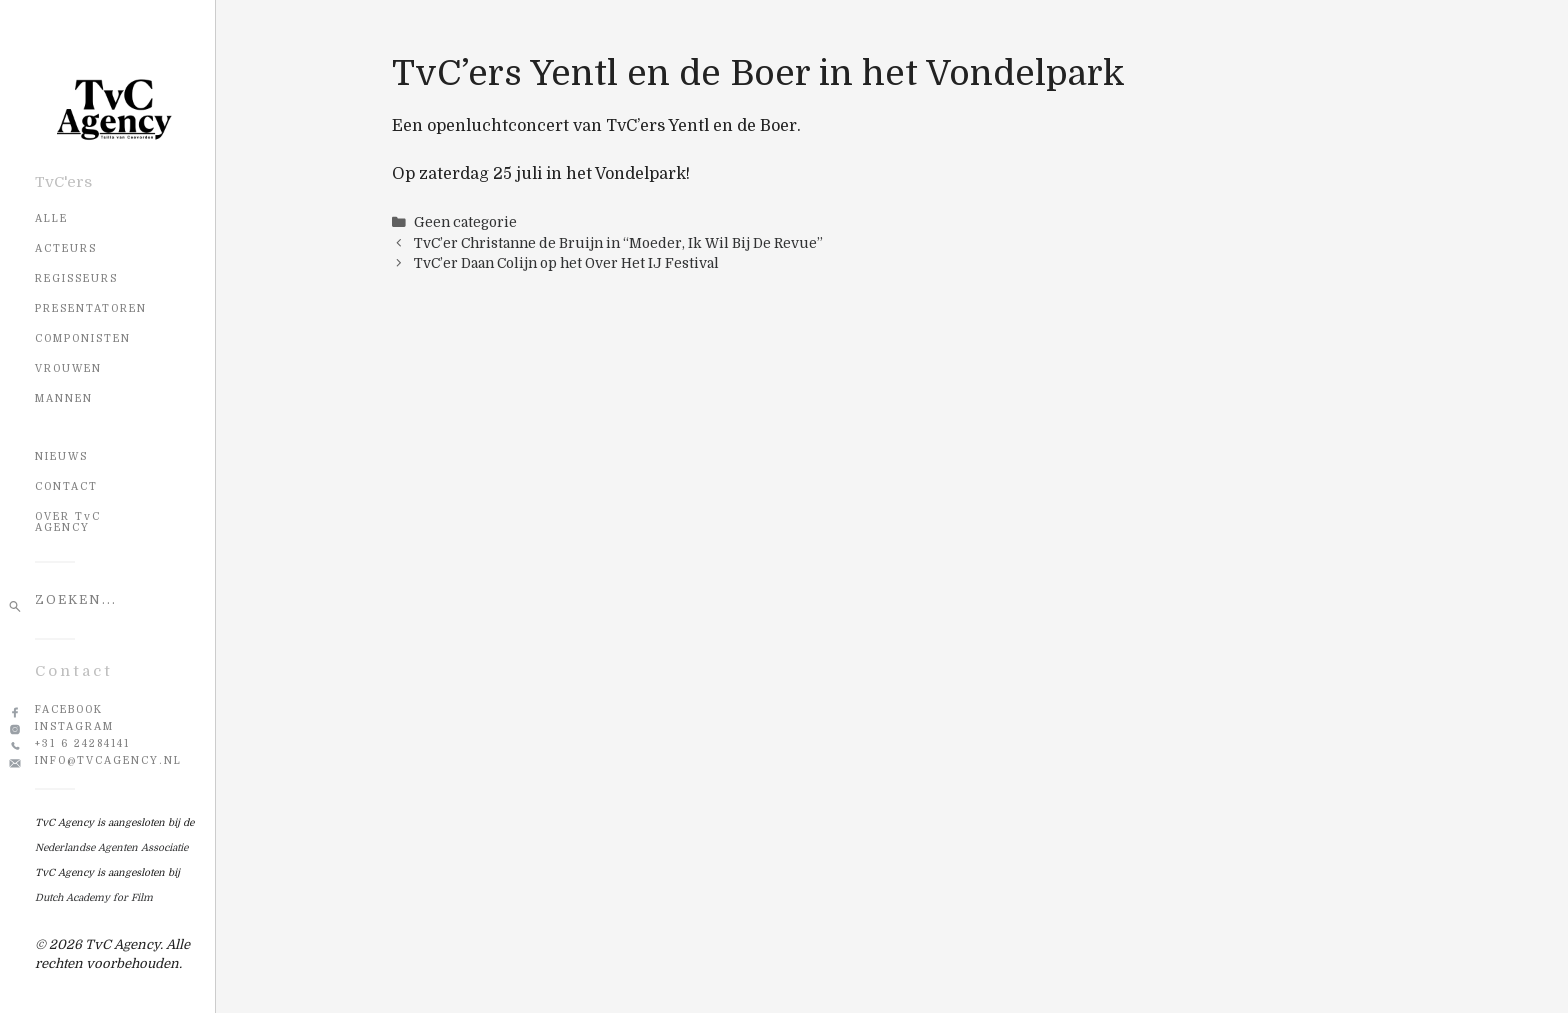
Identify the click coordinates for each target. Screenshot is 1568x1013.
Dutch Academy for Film (94, 897)
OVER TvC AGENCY (68, 522)
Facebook (69, 709)
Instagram (74, 726)
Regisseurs (76, 278)
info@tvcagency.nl (108, 760)
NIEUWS (61, 456)
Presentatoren (91, 308)
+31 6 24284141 (82, 743)
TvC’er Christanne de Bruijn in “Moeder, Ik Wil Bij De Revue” (618, 243)
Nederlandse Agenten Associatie (111, 847)
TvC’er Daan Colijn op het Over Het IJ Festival (566, 263)
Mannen (64, 398)
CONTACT (66, 486)
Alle (51, 218)
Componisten (83, 338)
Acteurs (66, 248)
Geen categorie (465, 222)
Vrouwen (68, 368)
